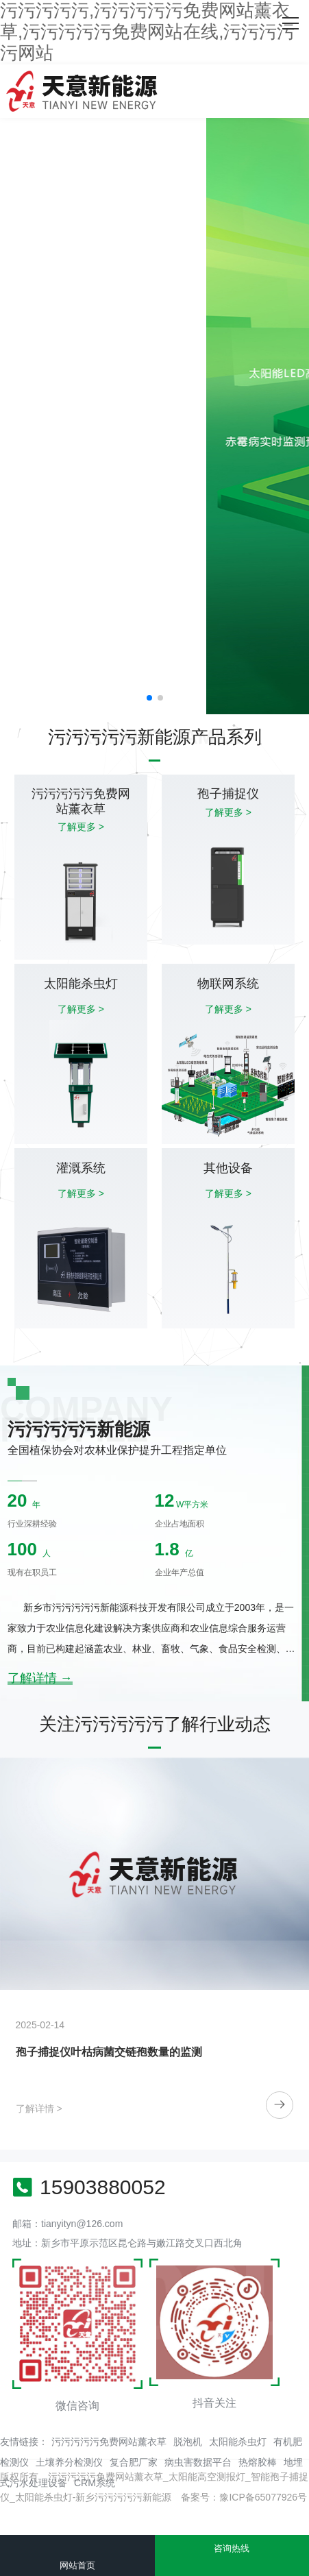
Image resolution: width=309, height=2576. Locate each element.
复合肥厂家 (134, 2462)
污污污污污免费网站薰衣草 (108, 2441)
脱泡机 (187, 2441)
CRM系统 (94, 2482)
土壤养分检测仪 (69, 2462)
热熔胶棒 (257, 2462)
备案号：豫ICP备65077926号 (244, 2497)
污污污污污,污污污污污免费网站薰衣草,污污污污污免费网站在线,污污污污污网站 (147, 31)
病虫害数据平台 (198, 2462)
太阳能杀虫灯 (238, 2441)
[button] (149, 698)
